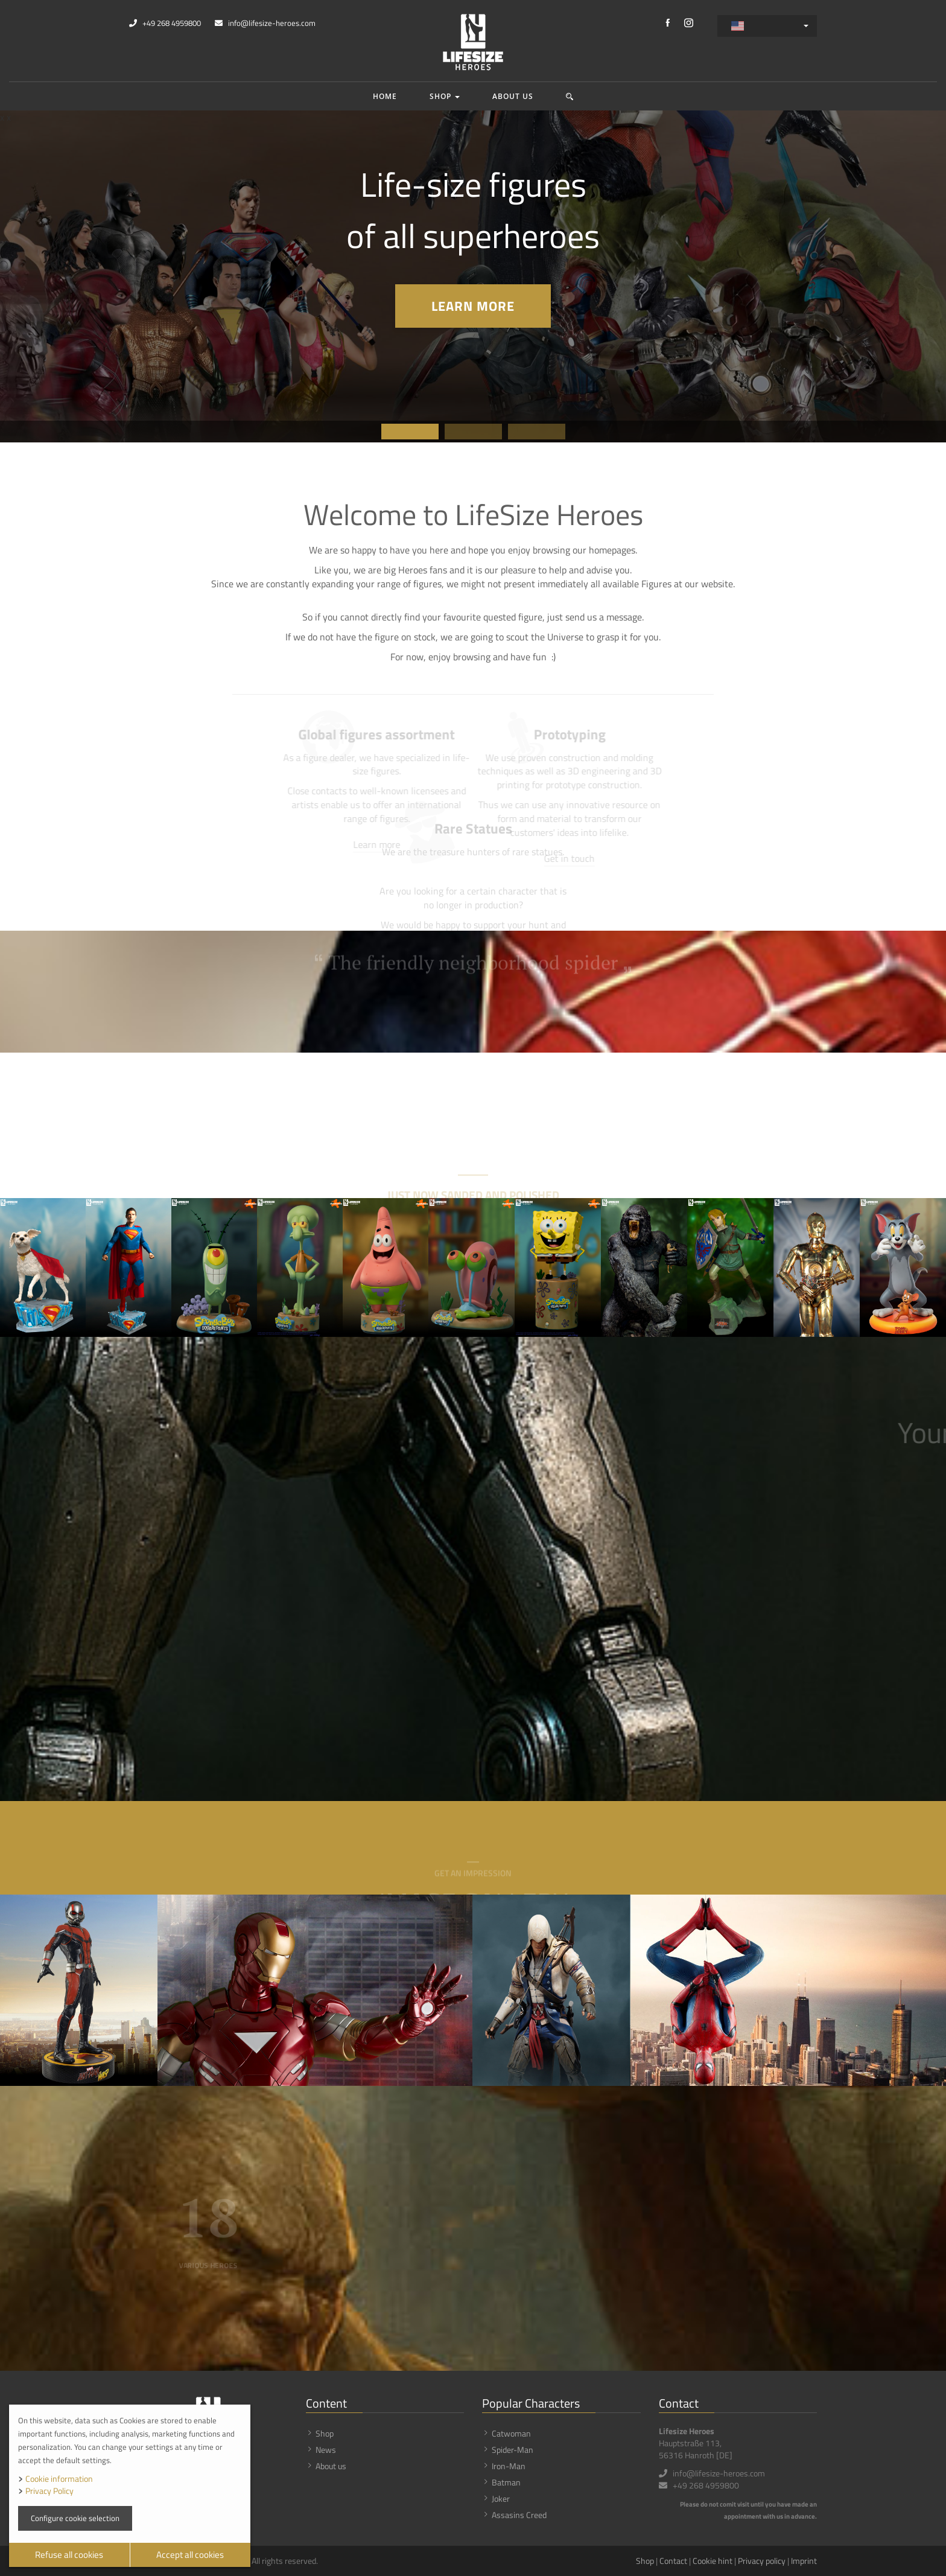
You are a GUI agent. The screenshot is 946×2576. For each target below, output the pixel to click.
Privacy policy (762, 2560)
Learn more (473, 306)
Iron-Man (508, 2466)
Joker (501, 2498)
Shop (445, 96)
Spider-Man (512, 2449)
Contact (673, 2560)
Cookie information (59, 2478)
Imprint (804, 2560)
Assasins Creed (519, 2514)
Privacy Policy (49, 2490)
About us (512, 96)
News (326, 2449)
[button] (570, 96)
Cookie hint (712, 2560)
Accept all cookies (190, 2555)
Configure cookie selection (75, 2518)
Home (385, 96)
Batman (506, 2482)
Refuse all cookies (69, 2555)
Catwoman (511, 2433)
